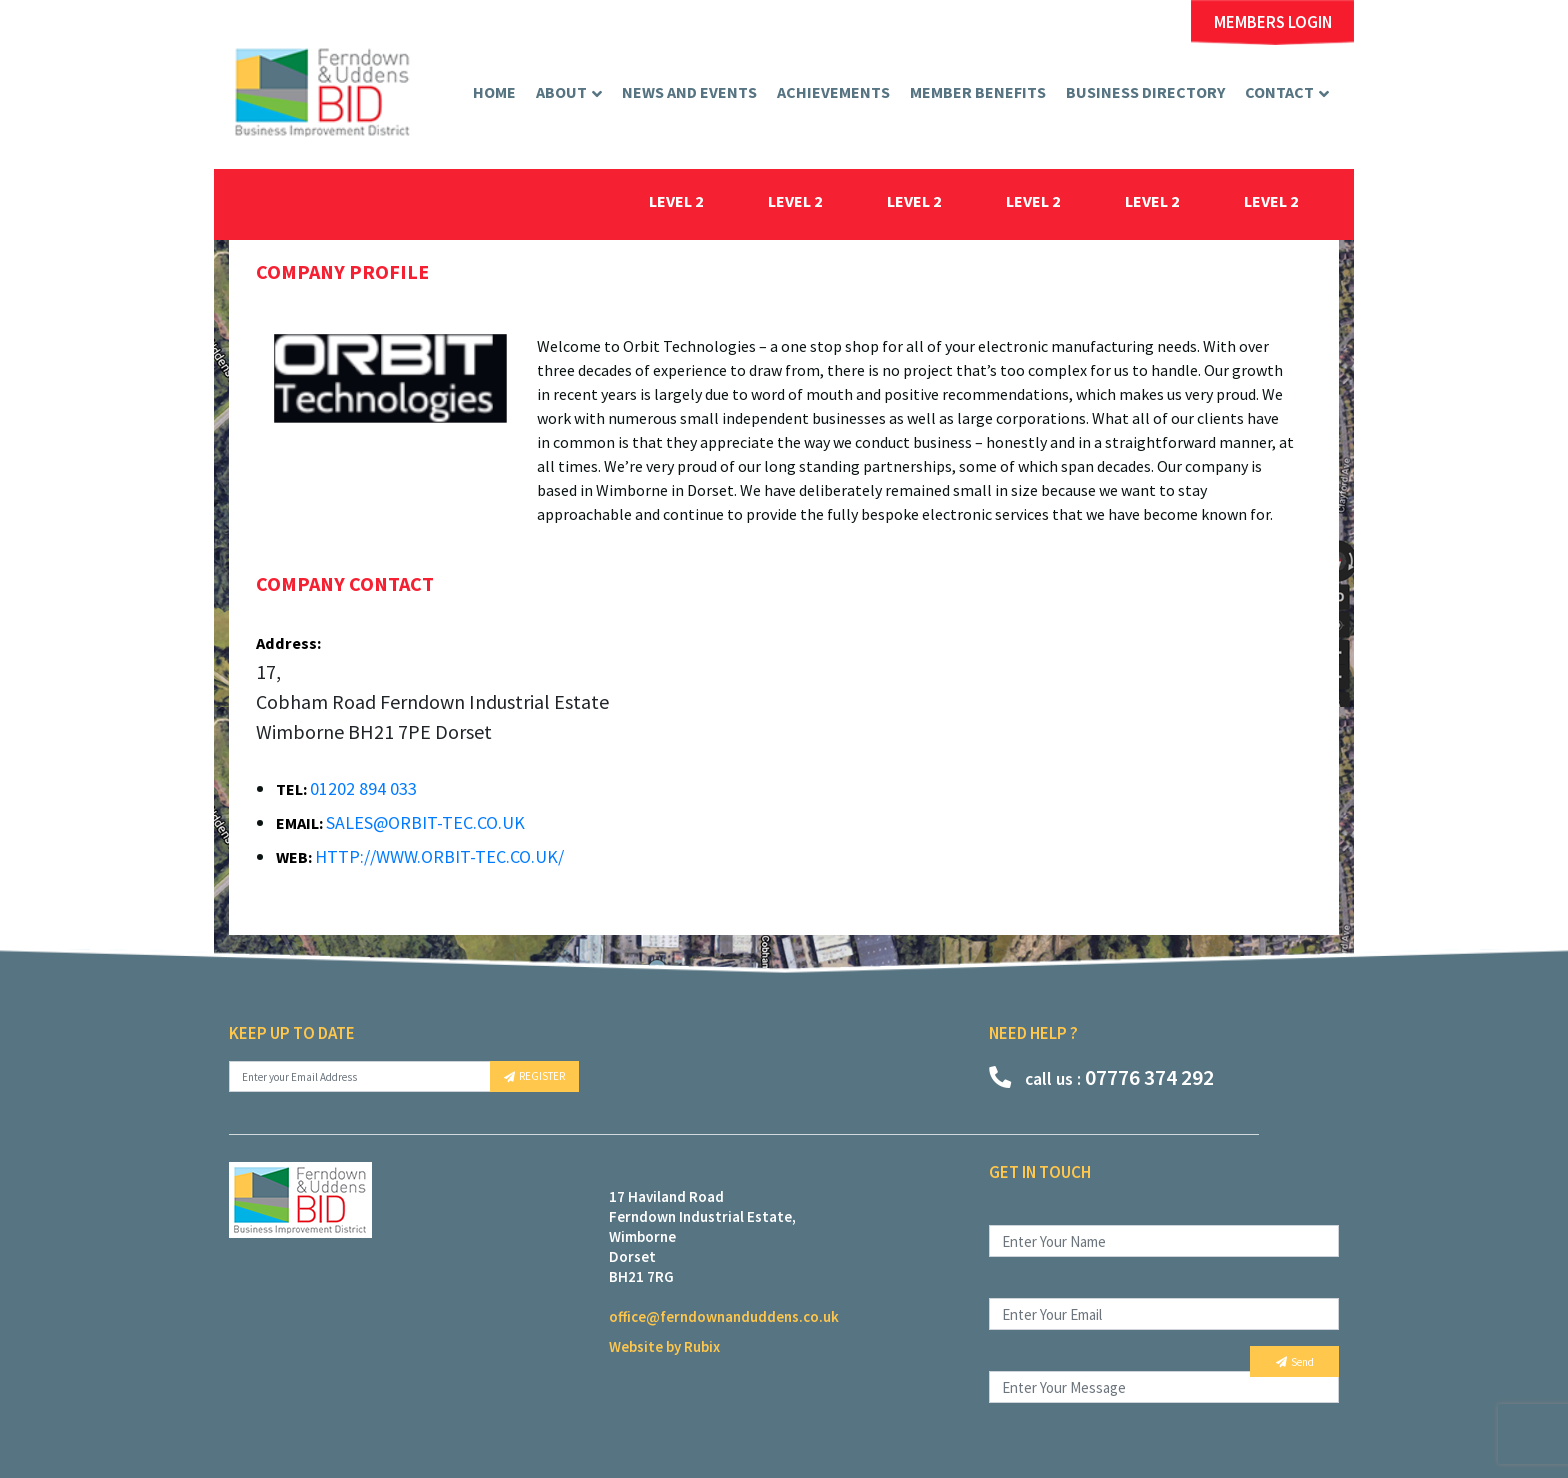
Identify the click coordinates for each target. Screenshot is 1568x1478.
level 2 (676, 201)
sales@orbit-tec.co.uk (425, 822)
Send (1295, 1362)
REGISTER (534, 1076)
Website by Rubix (664, 1346)
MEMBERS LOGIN (1273, 22)
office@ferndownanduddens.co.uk (724, 1316)
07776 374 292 (1101, 1077)
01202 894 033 (363, 788)
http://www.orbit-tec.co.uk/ (439, 856)
